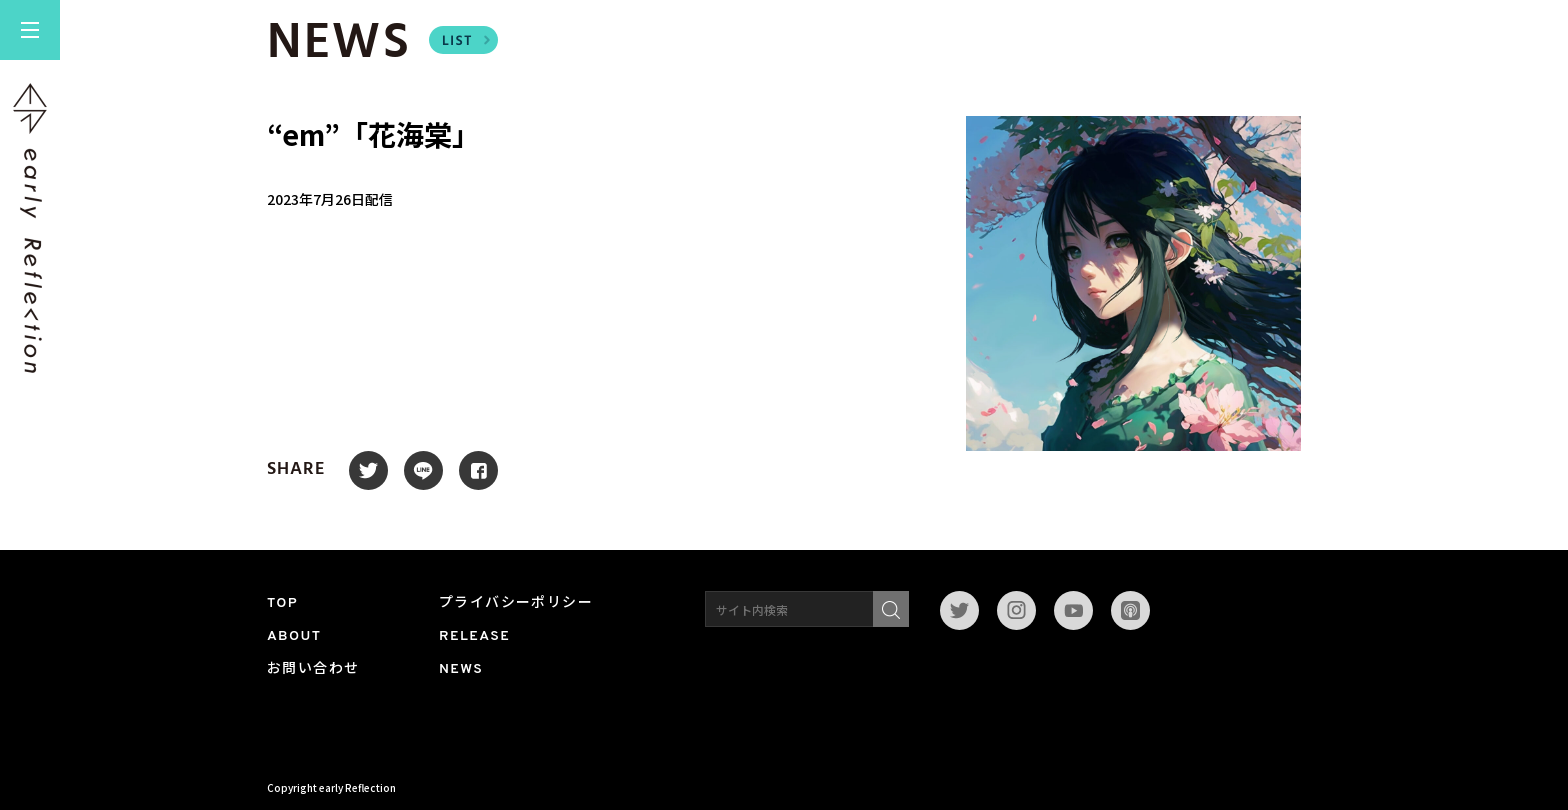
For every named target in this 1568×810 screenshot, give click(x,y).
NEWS (461, 669)
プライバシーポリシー (516, 603)
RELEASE (474, 636)
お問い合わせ (313, 669)
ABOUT (294, 636)
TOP (282, 603)
